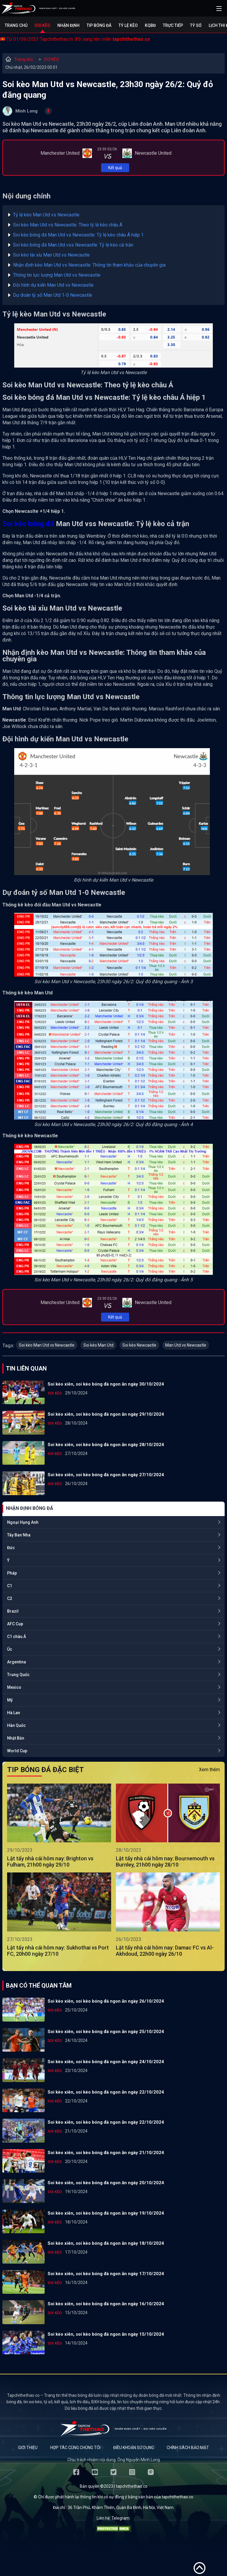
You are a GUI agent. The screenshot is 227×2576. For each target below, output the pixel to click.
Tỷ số (196, 25)
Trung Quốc (18, 1674)
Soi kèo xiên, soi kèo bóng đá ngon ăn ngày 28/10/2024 (106, 1444)
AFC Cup (15, 1623)
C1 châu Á (16, 1636)
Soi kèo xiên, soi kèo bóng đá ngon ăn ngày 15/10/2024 (106, 2334)
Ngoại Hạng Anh (22, 1522)
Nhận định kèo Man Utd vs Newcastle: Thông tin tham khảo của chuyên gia (89, 265)
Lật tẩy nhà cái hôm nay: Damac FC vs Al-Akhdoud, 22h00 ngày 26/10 (165, 1950)
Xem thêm (209, 1769)
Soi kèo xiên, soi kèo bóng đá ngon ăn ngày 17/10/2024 (106, 2273)
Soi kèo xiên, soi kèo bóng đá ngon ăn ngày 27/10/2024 (106, 1474)
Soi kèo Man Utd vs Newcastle (46, 1345)
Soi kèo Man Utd (98, 1345)
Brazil (13, 1611)
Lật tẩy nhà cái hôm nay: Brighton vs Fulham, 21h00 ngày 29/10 (50, 1861)
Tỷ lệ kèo (128, 25)
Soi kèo (42, 25)
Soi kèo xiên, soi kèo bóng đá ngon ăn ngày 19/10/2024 (106, 2213)
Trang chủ (16, 25)
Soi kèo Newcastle (139, 1345)
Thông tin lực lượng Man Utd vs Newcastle (56, 275)
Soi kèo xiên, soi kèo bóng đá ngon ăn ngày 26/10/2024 (106, 2001)
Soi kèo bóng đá (28, 524)
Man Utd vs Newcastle (185, 1345)
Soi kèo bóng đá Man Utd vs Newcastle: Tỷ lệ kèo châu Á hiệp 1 (78, 235)
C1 (9, 1585)
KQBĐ (150, 25)
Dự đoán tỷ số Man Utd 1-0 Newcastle (52, 295)
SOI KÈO (51, 59)
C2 (9, 1598)
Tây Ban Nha (18, 1535)
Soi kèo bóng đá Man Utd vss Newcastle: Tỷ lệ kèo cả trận (73, 245)
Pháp (12, 1573)
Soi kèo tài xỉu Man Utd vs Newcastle (51, 255)
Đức (11, 1547)
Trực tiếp (173, 25)
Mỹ (10, 1700)
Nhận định (68, 25)
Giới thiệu (28, 2447)
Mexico (14, 1687)
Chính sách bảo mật (188, 2447)
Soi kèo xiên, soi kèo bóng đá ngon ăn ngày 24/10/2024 (106, 2061)
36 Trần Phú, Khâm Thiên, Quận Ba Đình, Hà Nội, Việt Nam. (121, 2507)
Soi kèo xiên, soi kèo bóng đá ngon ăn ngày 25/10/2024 (106, 2031)
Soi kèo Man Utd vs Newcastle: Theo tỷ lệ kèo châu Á (67, 225)
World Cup (17, 1750)
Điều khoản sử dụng (133, 2447)
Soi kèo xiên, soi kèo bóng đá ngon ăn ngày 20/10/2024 (106, 2182)
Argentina (16, 1662)
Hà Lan (13, 1712)
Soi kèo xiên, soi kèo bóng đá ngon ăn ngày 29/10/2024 (106, 1414)
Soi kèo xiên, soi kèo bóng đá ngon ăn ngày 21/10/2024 (106, 2152)
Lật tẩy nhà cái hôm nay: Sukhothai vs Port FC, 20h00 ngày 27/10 (58, 1950)
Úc (9, 1649)
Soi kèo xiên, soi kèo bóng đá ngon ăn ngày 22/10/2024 (106, 2092)
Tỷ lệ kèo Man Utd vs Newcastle (46, 215)
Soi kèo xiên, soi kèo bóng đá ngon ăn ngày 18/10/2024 (106, 2243)
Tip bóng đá (99, 25)
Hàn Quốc (16, 1725)
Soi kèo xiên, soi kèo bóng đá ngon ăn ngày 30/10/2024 (106, 1384)
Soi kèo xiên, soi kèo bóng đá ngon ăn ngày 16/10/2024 (106, 2303)
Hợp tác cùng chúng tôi (75, 2447)
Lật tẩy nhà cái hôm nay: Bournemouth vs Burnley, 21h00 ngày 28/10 (165, 1861)
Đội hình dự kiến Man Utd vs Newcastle (53, 285)
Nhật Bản (15, 1738)
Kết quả (115, 167)
